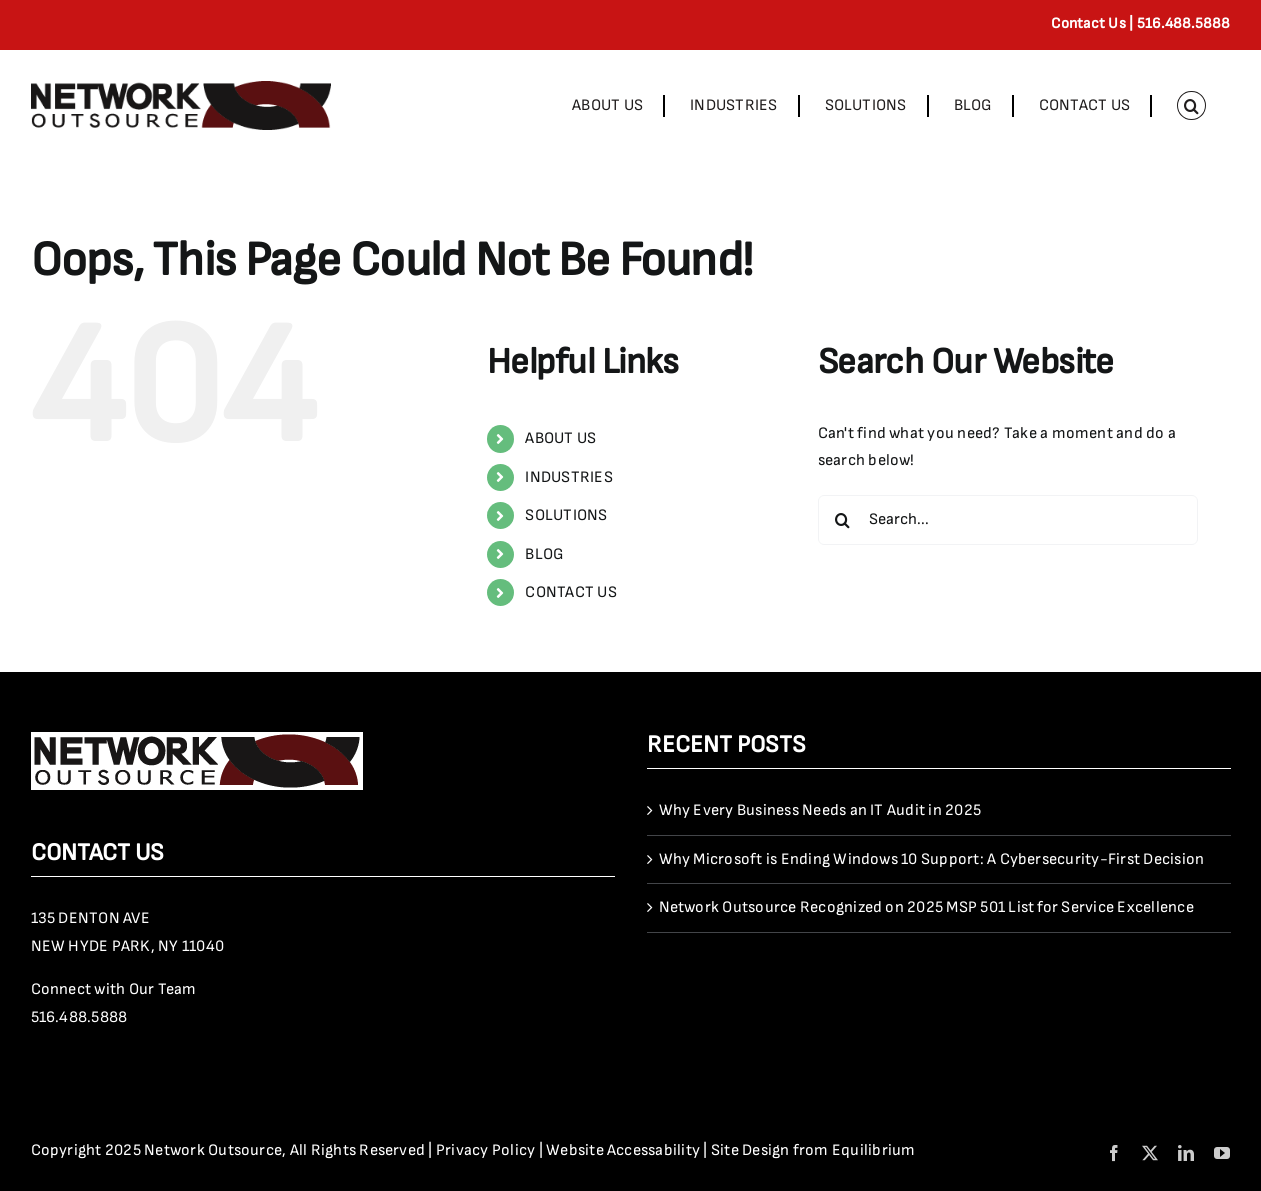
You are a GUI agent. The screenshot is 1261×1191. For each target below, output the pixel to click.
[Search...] (1008, 520)
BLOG (544, 554)
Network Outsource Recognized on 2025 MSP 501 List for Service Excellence (926, 907)
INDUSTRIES (568, 477)
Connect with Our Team (114, 989)
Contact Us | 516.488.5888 (1141, 23)
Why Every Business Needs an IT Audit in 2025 (820, 810)
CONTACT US (570, 592)
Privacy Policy (485, 1150)
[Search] (843, 520)
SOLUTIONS (566, 515)
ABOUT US (560, 438)
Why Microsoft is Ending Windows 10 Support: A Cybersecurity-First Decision (932, 859)
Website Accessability (623, 1150)
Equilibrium (874, 1150)
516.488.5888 (79, 1017)
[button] (1191, 105)
